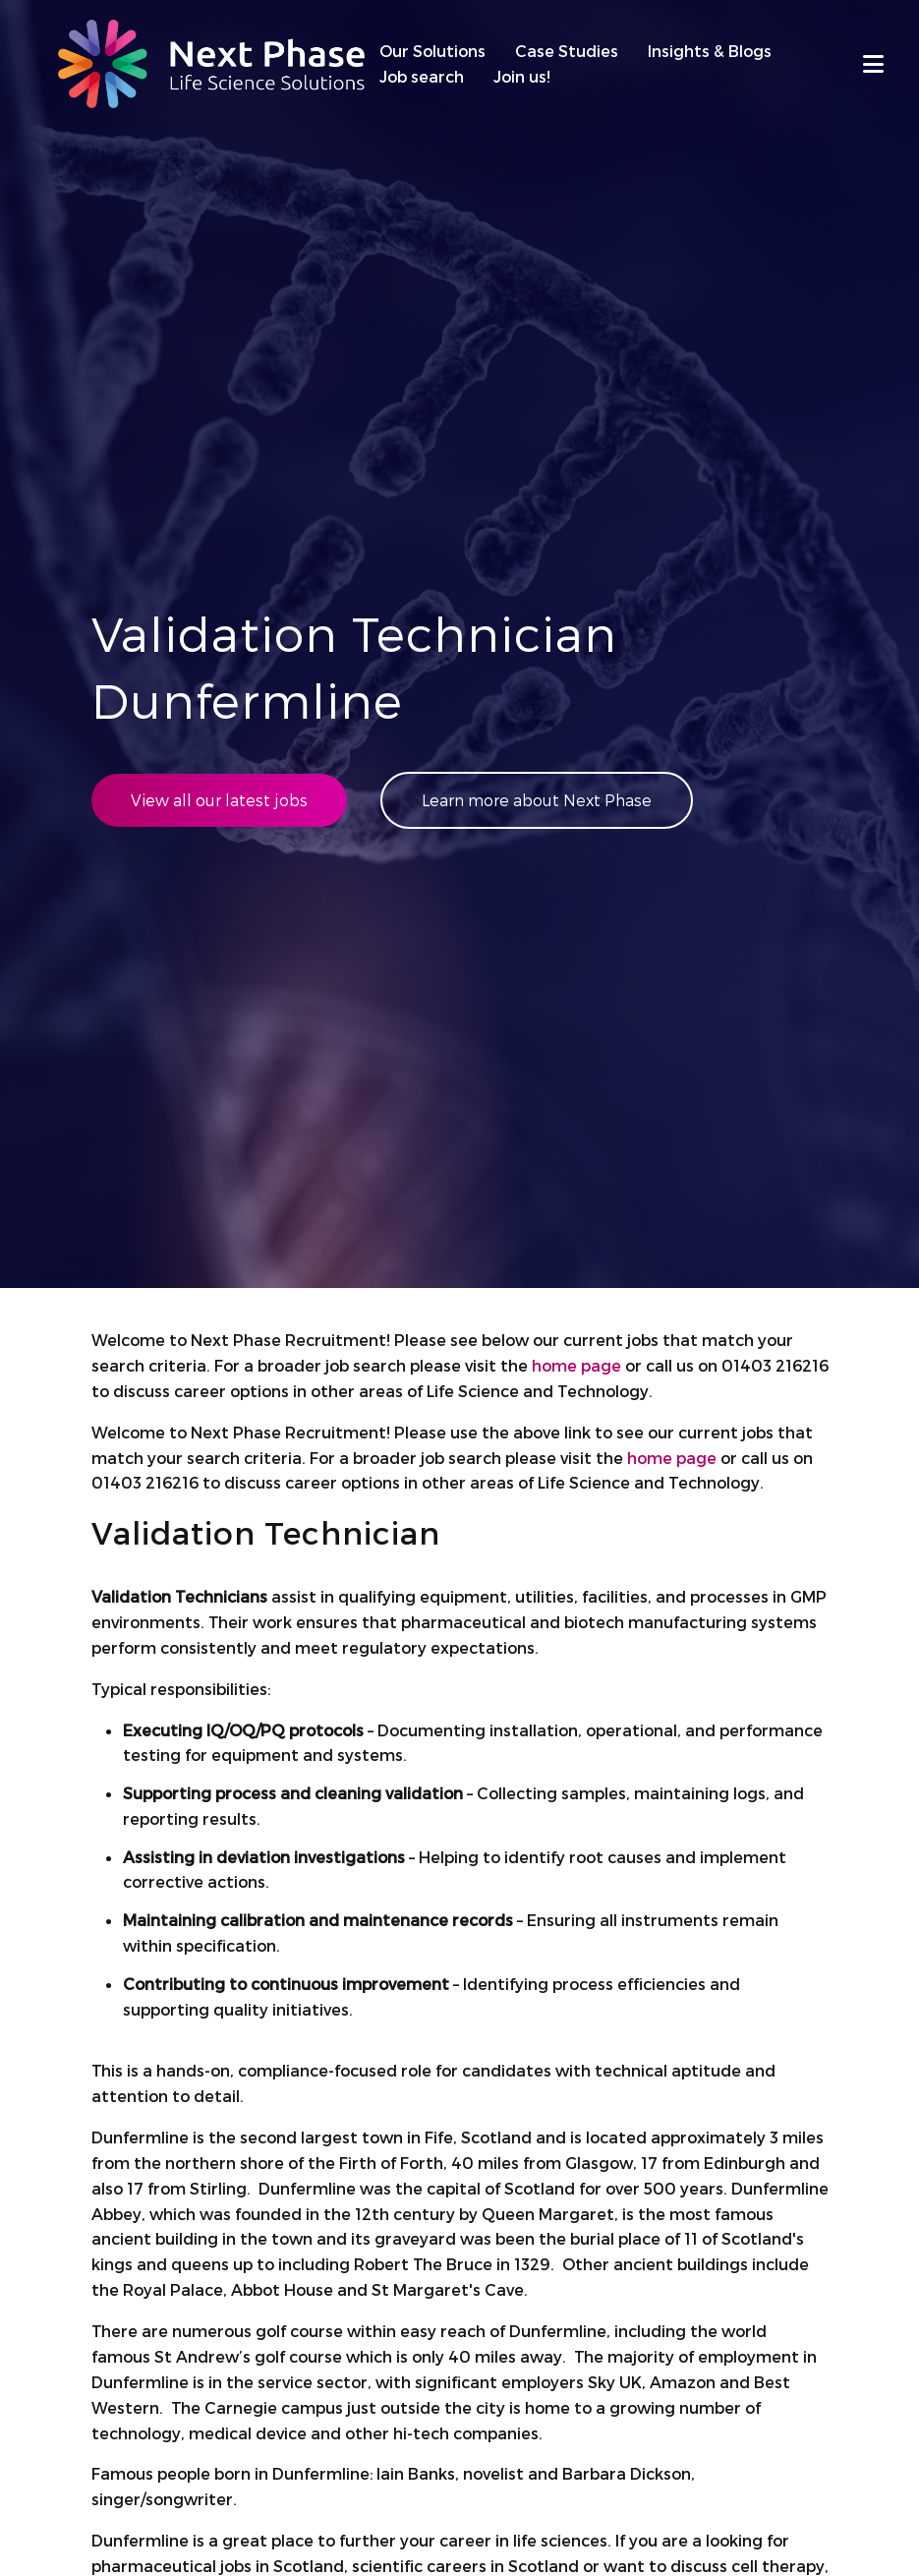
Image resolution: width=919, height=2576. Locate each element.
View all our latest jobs (219, 799)
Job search (421, 76)
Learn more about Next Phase (537, 799)
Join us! (521, 76)
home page (576, 1365)
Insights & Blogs (710, 50)
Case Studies (566, 50)
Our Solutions (432, 50)
